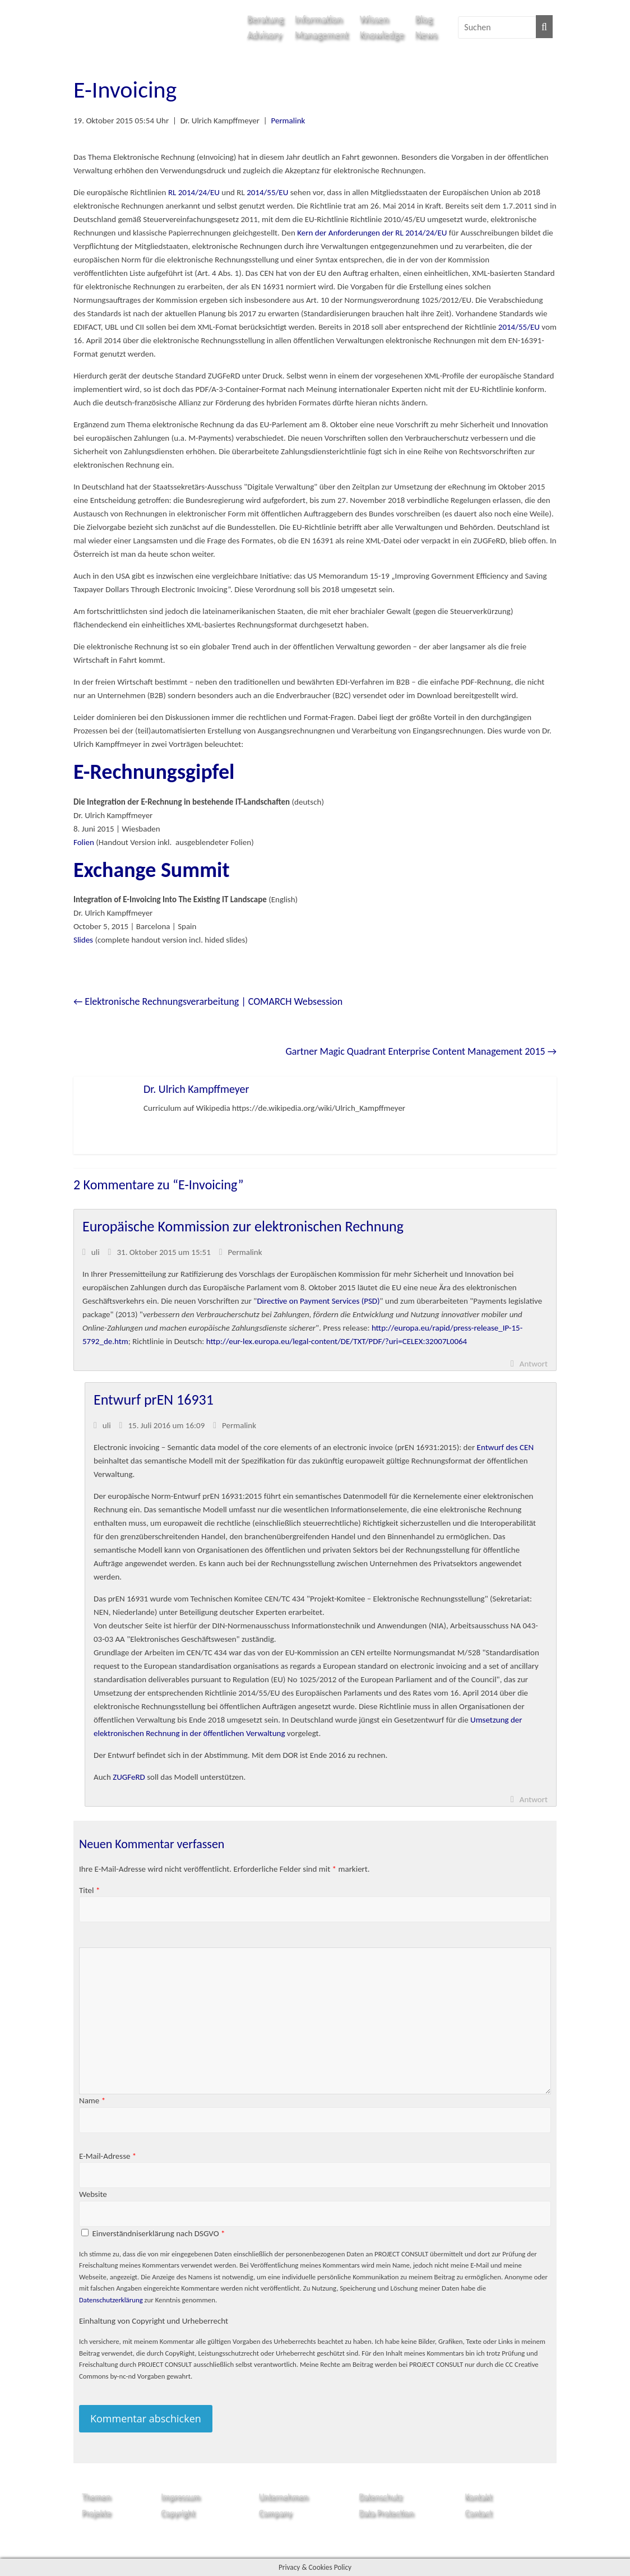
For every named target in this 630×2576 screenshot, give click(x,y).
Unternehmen (283, 2496)
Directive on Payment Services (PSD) (318, 1301)
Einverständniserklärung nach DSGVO (158, 2233)
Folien (83, 842)
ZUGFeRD (129, 1777)
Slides (83, 940)
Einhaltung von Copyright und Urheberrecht (153, 2321)
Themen (96, 2496)
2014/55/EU (267, 192)
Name (92, 2100)
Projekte (96, 2513)
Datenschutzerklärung (111, 2300)
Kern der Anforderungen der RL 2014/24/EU (372, 233)
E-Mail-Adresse (107, 2156)
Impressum (180, 2496)
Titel (89, 1890)
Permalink (288, 121)
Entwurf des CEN (505, 1447)
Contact (478, 2513)
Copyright (178, 2513)
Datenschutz (380, 2496)
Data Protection (386, 2513)
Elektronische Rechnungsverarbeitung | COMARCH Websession (207, 1001)
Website (93, 2194)
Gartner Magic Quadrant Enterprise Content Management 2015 (421, 1051)
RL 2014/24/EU (194, 192)
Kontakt (478, 2496)
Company (275, 2513)
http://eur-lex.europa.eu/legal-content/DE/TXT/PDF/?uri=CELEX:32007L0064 (336, 1341)
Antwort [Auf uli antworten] (534, 1364)
